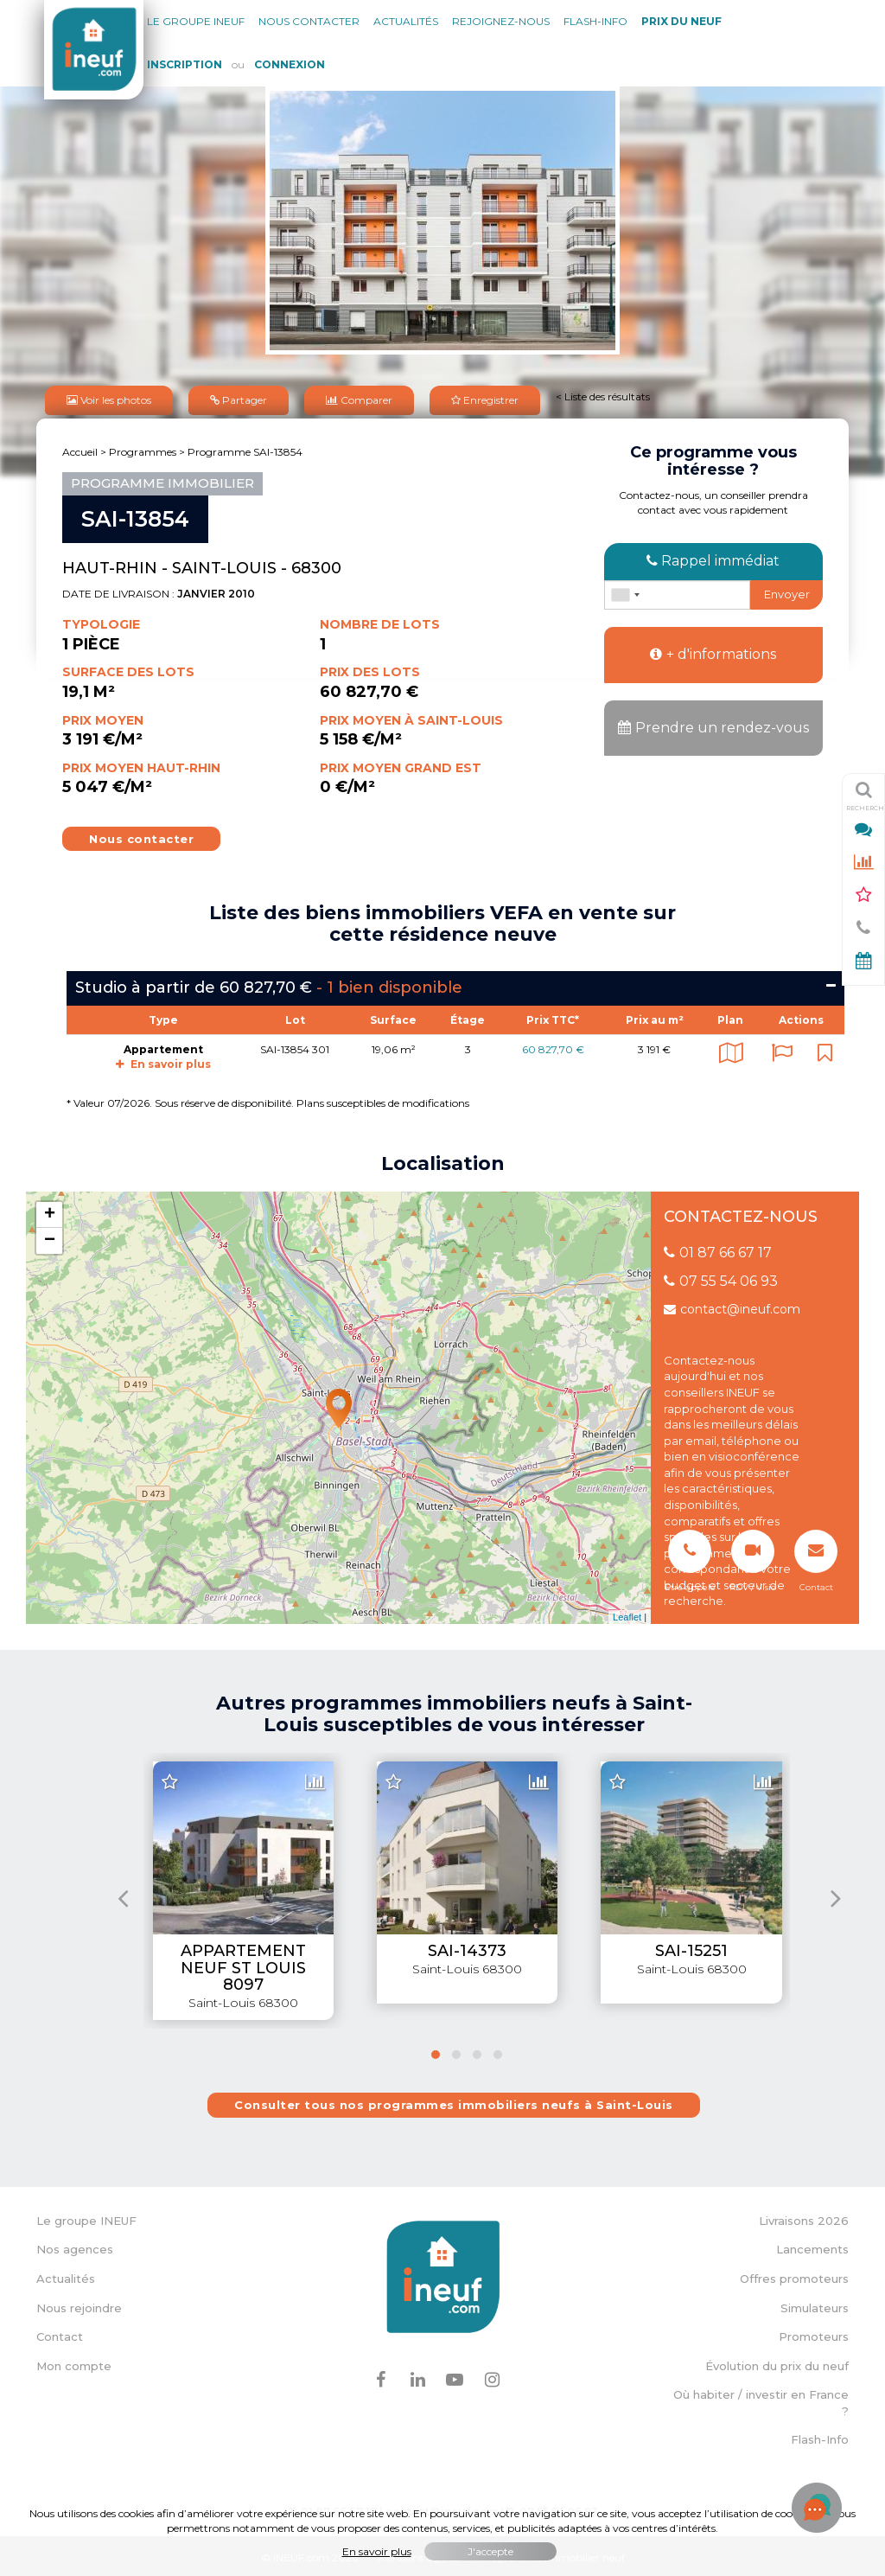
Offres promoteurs (794, 2275)
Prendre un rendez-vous (713, 724)
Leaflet (627, 1613)
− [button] (49, 1237)
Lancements (812, 2246)
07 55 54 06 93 (721, 1277)
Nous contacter (309, 21)
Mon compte (73, 2362)
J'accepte (490, 2551)
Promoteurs (814, 2333)
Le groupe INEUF (86, 2217)
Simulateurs (814, 2304)
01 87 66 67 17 (718, 1249)
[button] (435, 2051)
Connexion (289, 64)
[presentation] (123, 1894)
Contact (59, 2333)
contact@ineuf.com (732, 1306)
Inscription (184, 64)
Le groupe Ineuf (196, 21)
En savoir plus (163, 1060)
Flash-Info (595, 21)
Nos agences (74, 2246)
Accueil (80, 448)
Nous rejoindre (79, 2304)
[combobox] (625, 591)
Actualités (405, 21)
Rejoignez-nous (501, 21)
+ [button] (49, 1211)
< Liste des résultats (603, 394)
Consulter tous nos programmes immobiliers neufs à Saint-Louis (453, 2101)
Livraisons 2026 (804, 2217)
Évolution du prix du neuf (777, 2362)
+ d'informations (713, 650)
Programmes (142, 448)
